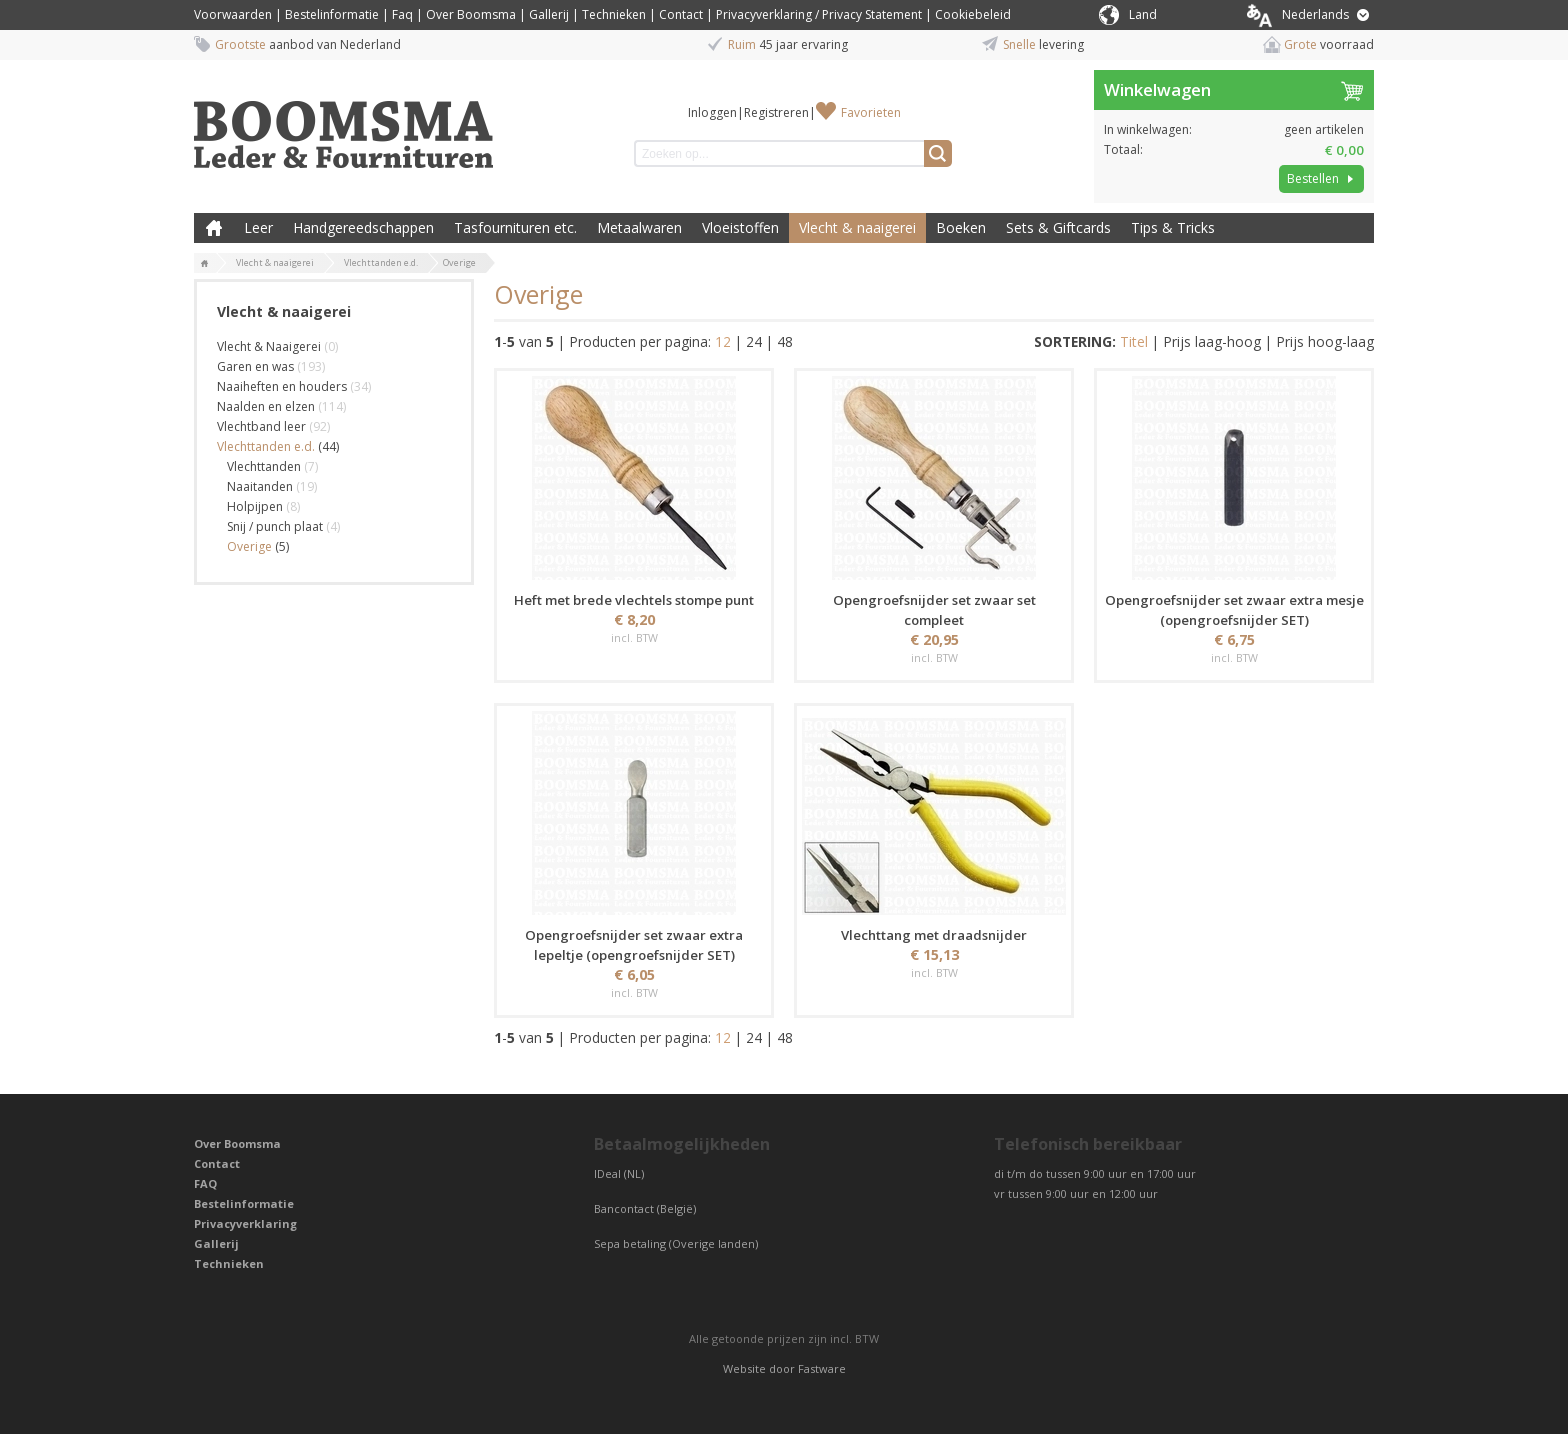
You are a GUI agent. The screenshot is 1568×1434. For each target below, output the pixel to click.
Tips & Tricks (1173, 227)
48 (785, 341)
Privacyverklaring (245, 1223)
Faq (402, 14)
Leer (258, 227)
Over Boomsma (471, 14)
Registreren (776, 112)
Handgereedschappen (363, 227)
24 (754, 341)
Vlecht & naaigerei (857, 227)
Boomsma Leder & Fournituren (214, 228)
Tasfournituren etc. (515, 227)
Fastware (822, 1368)
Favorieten (871, 112)
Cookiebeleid (973, 14)
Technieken (614, 14)
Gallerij (549, 14)
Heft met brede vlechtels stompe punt (634, 600)
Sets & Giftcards (1058, 227)
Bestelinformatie (332, 14)
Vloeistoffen (740, 227)
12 (723, 341)
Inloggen (712, 112)
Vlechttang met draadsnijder (934, 935)
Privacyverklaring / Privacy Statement (819, 14)
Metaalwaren (639, 227)
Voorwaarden (233, 14)
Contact (681, 14)
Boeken (961, 227)
